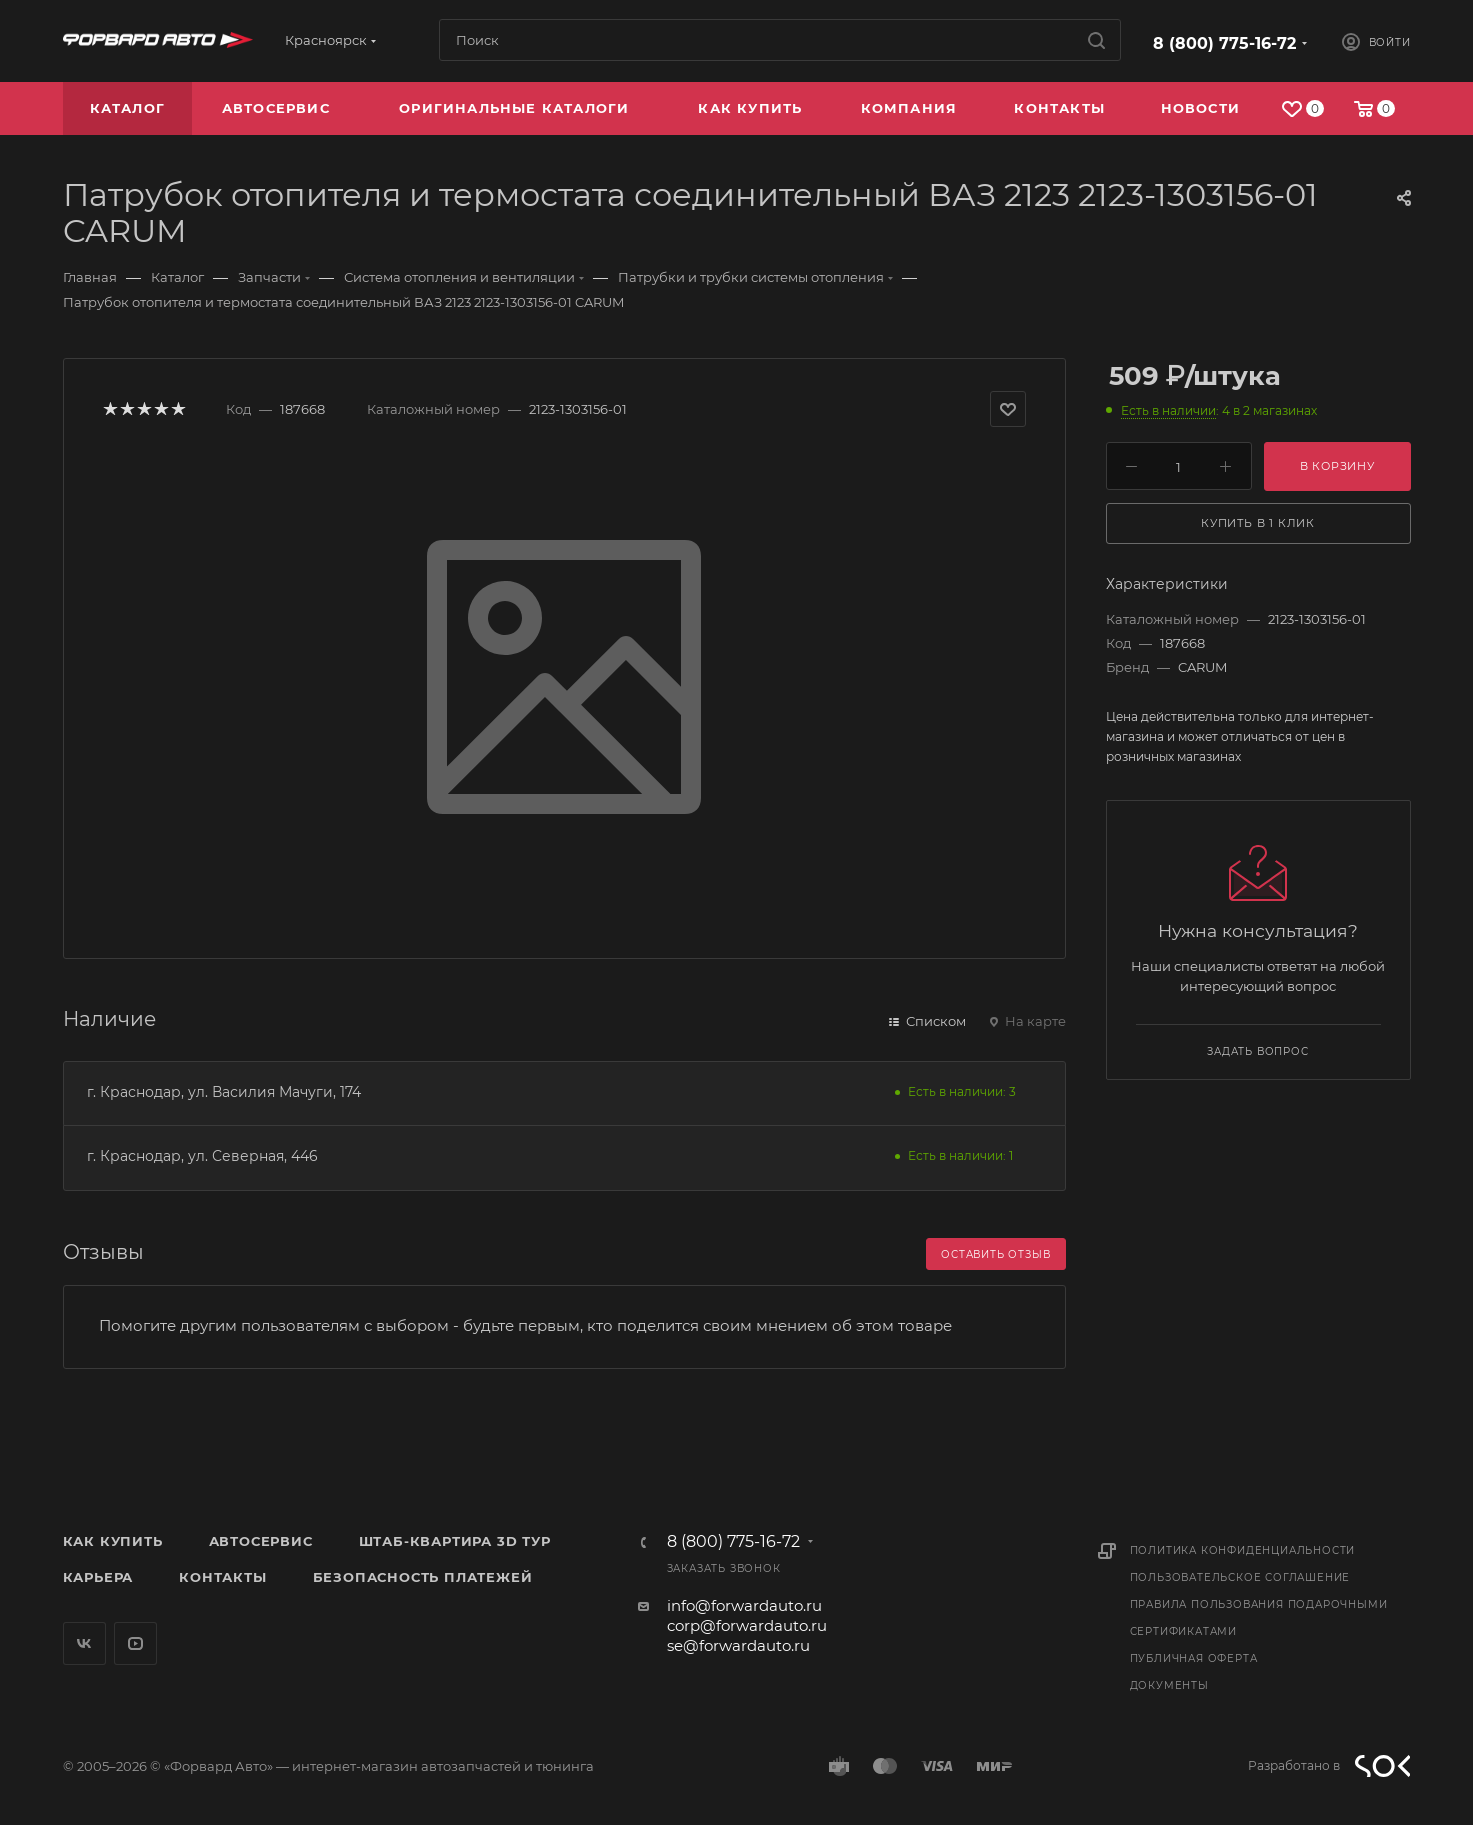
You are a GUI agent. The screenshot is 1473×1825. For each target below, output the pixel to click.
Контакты (222, 1577)
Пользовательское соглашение (1240, 1577)
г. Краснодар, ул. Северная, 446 (202, 1156)
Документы (1169, 1685)
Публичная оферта (1194, 1658)
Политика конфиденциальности (1243, 1550)
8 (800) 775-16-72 (1224, 43)
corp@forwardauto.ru (747, 1625)
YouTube (135, 1643)
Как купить (113, 1541)
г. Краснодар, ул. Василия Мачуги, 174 (224, 1092)
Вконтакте (84, 1643)
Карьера (98, 1577)
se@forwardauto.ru (738, 1645)
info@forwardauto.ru (744, 1605)
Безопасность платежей (423, 1577)
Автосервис (261, 1541)
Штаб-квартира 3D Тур (455, 1541)
